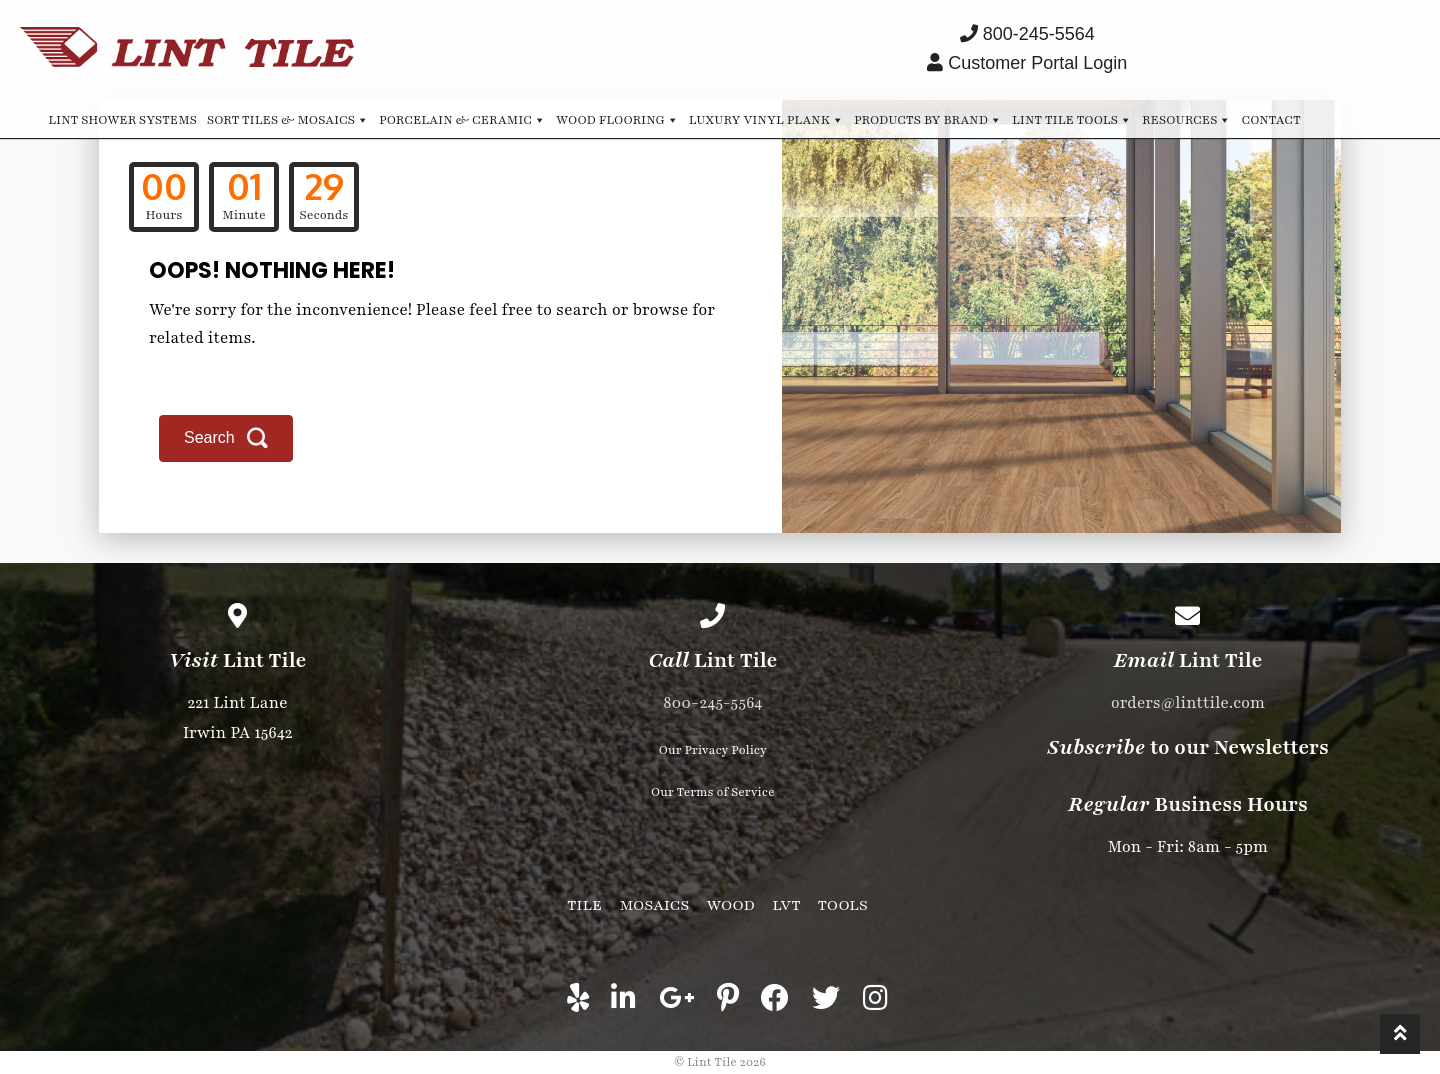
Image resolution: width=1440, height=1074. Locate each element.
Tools (843, 905)
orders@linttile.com (1188, 703)
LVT (786, 905)
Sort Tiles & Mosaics (288, 119)
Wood (731, 905)
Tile (584, 905)
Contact (1270, 120)
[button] (226, 438)
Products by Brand (928, 119)
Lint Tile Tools (1072, 119)
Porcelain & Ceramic (462, 119)
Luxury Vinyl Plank (766, 119)
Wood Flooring (617, 119)
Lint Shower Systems (122, 120)
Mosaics (654, 905)
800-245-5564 (712, 703)
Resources (1186, 119)
